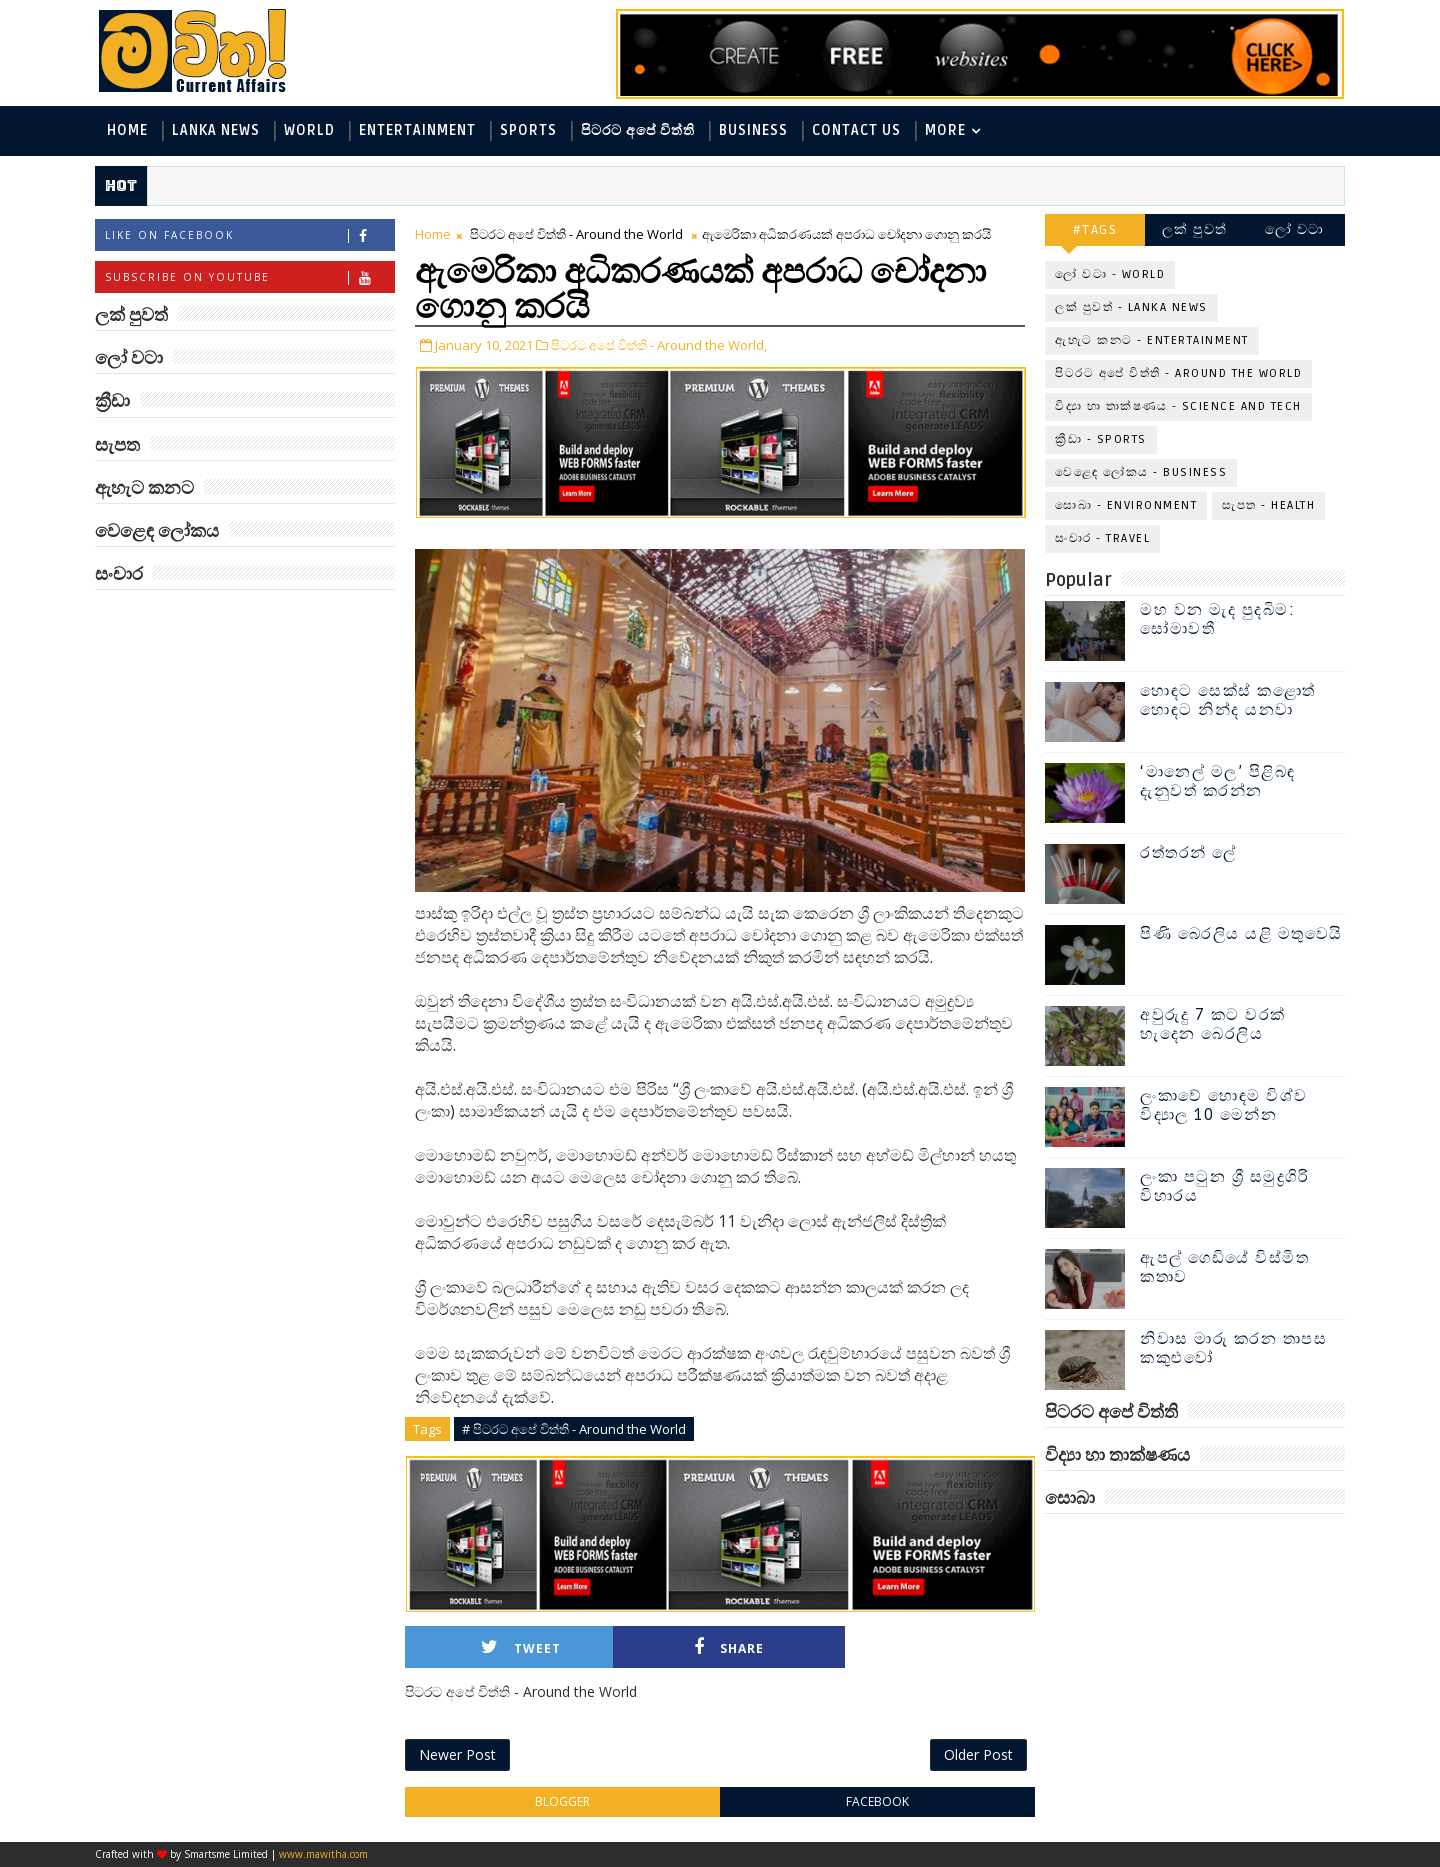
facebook (877, 1801)
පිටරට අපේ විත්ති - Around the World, (659, 345)
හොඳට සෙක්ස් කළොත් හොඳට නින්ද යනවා (1228, 700)
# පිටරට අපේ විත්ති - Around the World (574, 1429)
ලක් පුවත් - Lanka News (1131, 307)
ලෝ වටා (1295, 229)
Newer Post (457, 1754)
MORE (945, 130)
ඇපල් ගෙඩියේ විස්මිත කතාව (1224, 1267)
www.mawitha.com (323, 1854)
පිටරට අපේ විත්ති (638, 130)
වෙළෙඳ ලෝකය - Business (1141, 472)
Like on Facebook (249, 235)
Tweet (521, 1647)
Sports (528, 130)
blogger (562, 1801)
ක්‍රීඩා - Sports (1101, 439)
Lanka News (216, 130)
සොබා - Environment (1126, 505)
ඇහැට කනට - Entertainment (1152, 340)
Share (729, 1647)
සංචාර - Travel (1102, 538)
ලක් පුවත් (1195, 229)
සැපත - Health (1268, 505)
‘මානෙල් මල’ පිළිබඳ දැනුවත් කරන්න (1218, 781)
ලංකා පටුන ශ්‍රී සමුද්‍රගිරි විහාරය (1224, 1186)
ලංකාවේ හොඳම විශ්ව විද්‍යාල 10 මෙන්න (1224, 1105)
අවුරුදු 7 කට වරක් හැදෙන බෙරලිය (1213, 1024)
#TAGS (1095, 229)
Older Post (978, 1754)
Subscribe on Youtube (249, 277)
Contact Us (856, 130)
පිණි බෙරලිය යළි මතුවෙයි (1241, 934)
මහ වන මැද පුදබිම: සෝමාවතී (1217, 619)
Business (753, 130)
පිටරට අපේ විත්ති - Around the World (576, 234)
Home (127, 130)
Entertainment (417, 130)
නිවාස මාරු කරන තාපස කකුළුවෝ (1233, 1348)
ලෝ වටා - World (1110, 274)
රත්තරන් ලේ (1188, 853)
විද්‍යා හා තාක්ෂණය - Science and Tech (1178, 406)
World (309, 130)
